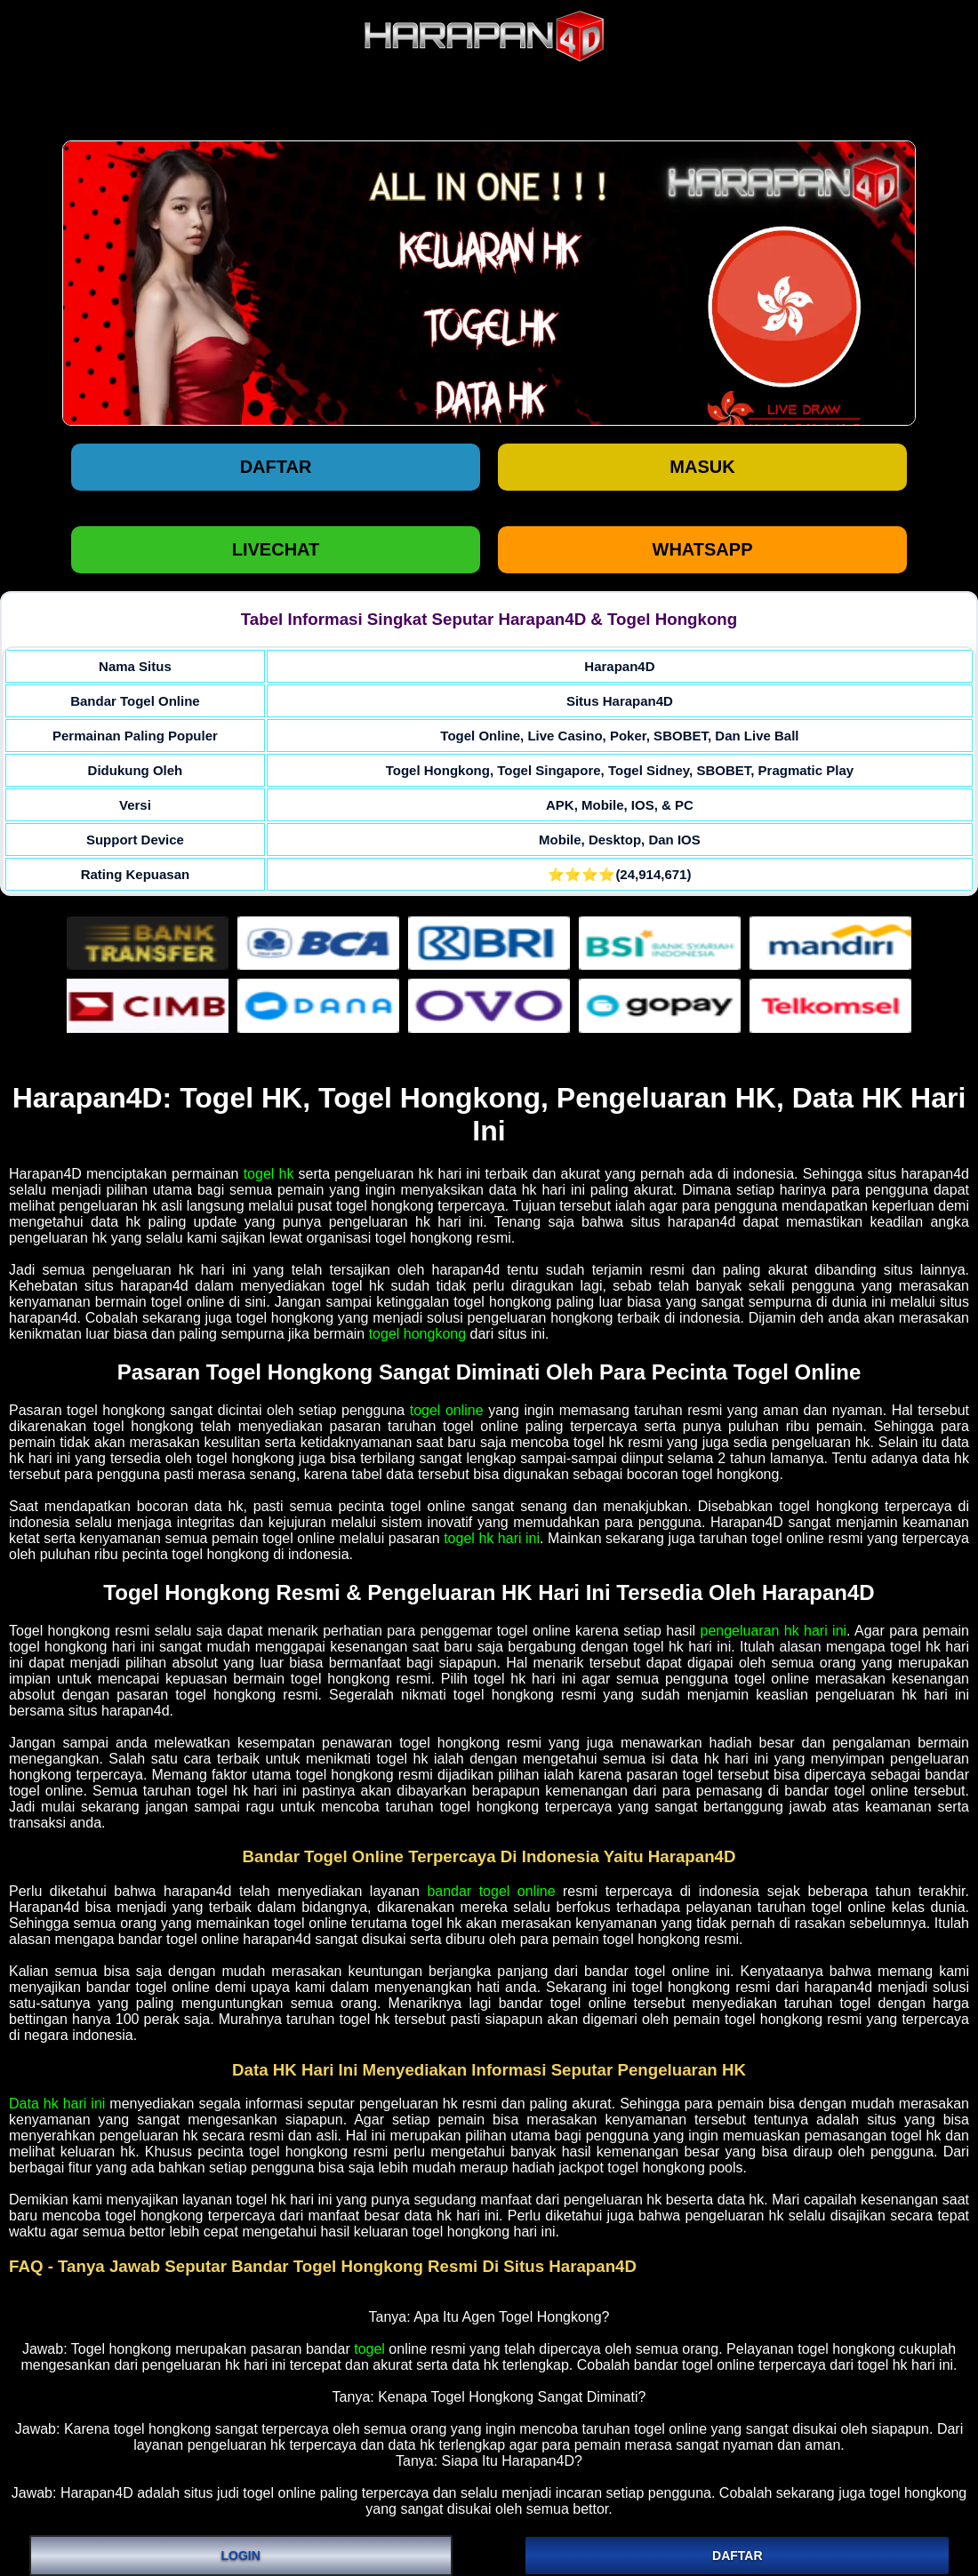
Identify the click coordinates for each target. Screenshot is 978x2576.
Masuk (701, 466)
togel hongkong (417, 1333)
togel (369, 2348)
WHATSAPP (703, 549)
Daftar (276, 466)
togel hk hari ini (492, 1538)
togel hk (269, 1173)
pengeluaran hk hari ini (774, 1630)
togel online (447, 1410)
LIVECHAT (276, 549)
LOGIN (241, 2555)
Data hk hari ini (57, 2103)
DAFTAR (737, 2555)
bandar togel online (491, 1891)
